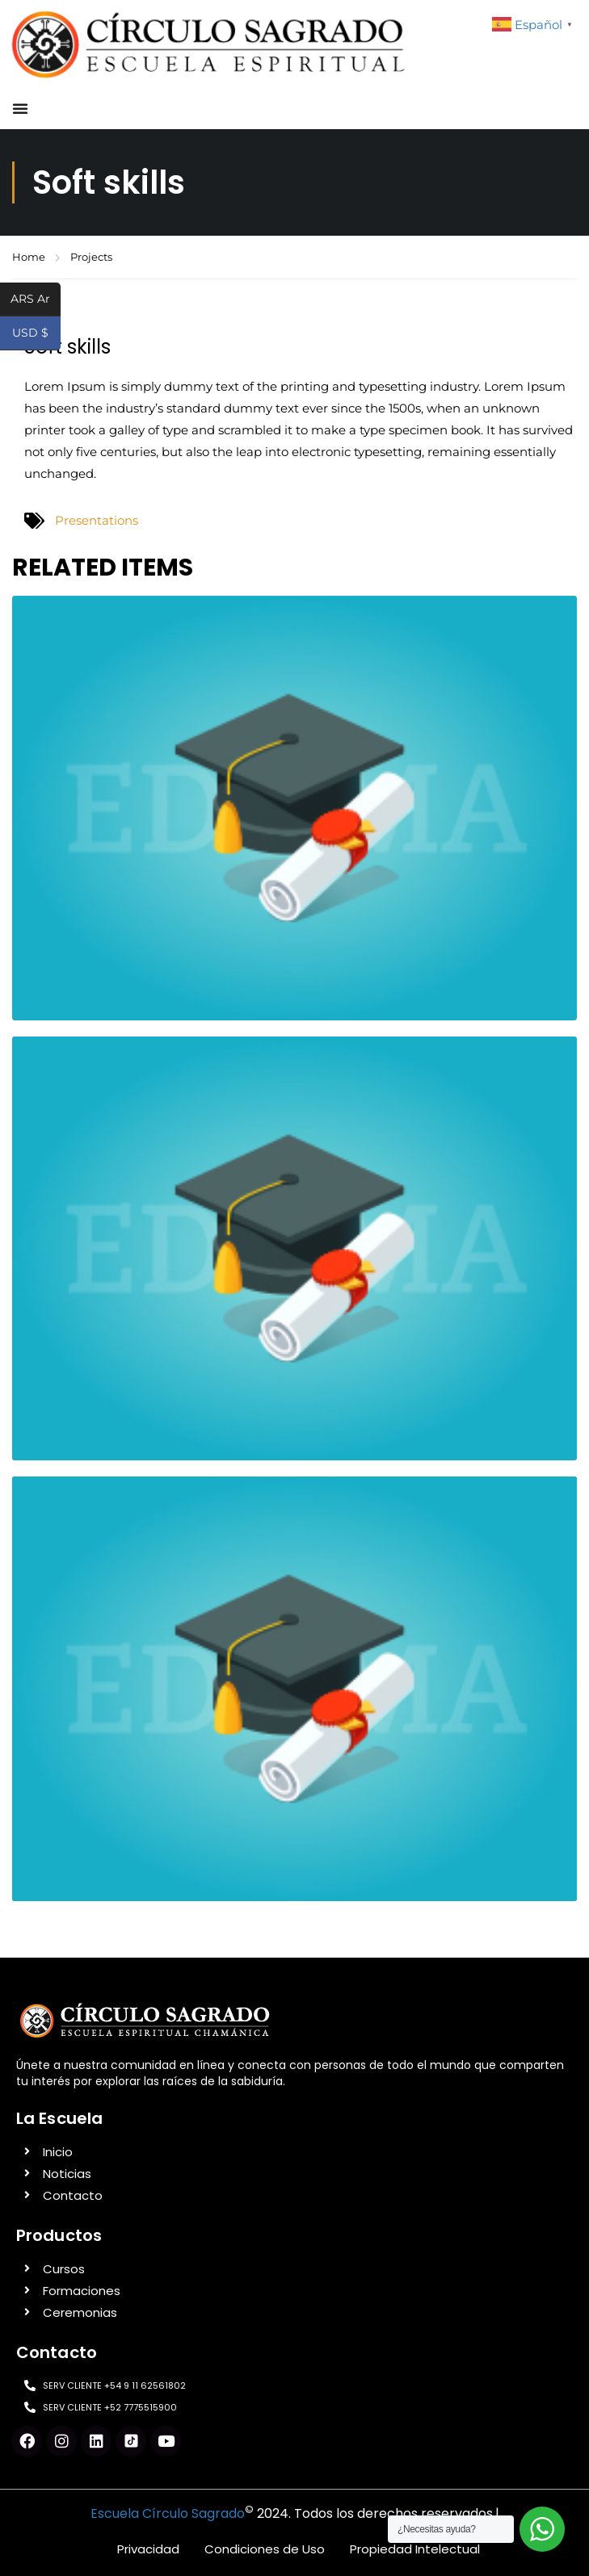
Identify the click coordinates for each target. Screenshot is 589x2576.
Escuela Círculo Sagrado (167, 2513)
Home (28, 256)
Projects (91, 256)
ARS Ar (36, 300)
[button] (20, 108)
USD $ (36, 334)
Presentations (96, 520)
